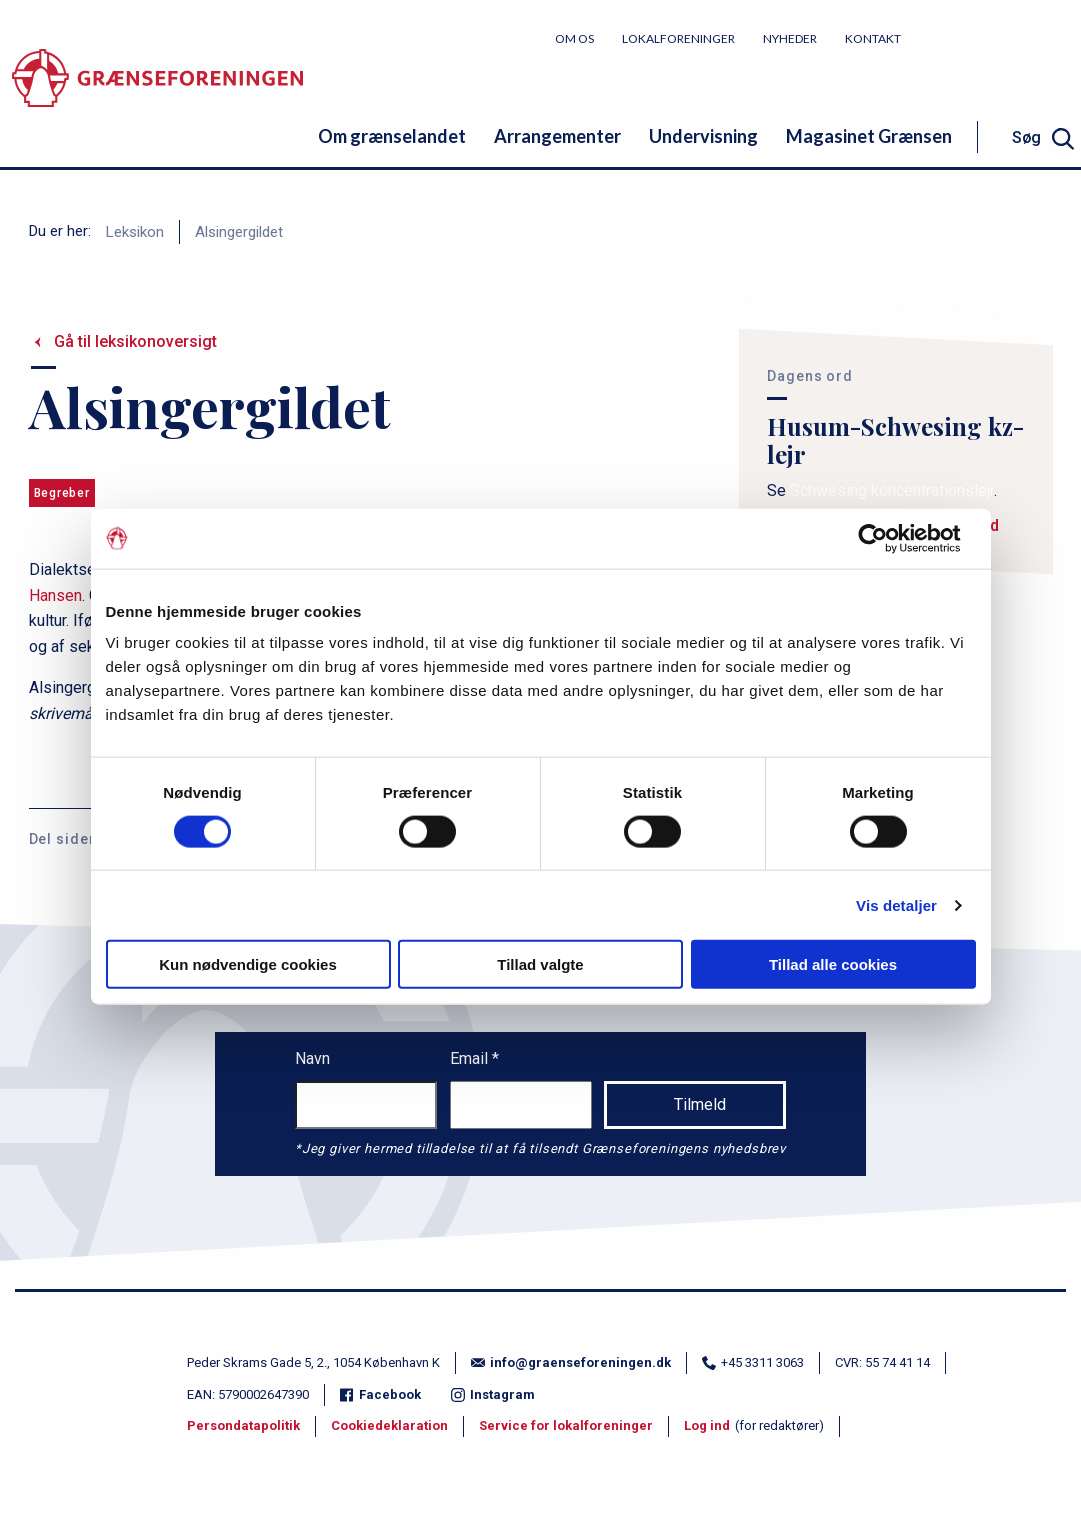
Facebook (380, 1394)
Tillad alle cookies (833, 964)
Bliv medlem (1006, 37)
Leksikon (135, 232)
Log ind (707, 1425)
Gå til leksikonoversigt (135, 341)
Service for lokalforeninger (566, 1425)
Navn (312, 1058)
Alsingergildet (239, 232)
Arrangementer (557, 136)
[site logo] (157, 94)
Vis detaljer (896, 904)
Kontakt (873, 38)
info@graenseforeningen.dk (571, 1362)
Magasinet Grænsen (869, 136)
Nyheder (790, 38)
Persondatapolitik (243, 1425)
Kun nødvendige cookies (248, 964)
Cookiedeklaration (389, 1425)
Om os (574, 38)
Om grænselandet (392, 136)
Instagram (493, 1394)
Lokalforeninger (678, 38)
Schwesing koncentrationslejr (892, 490)
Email (471, 1058)
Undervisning (703, 136)
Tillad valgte (540, 964)
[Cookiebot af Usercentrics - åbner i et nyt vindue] (888, 538)
